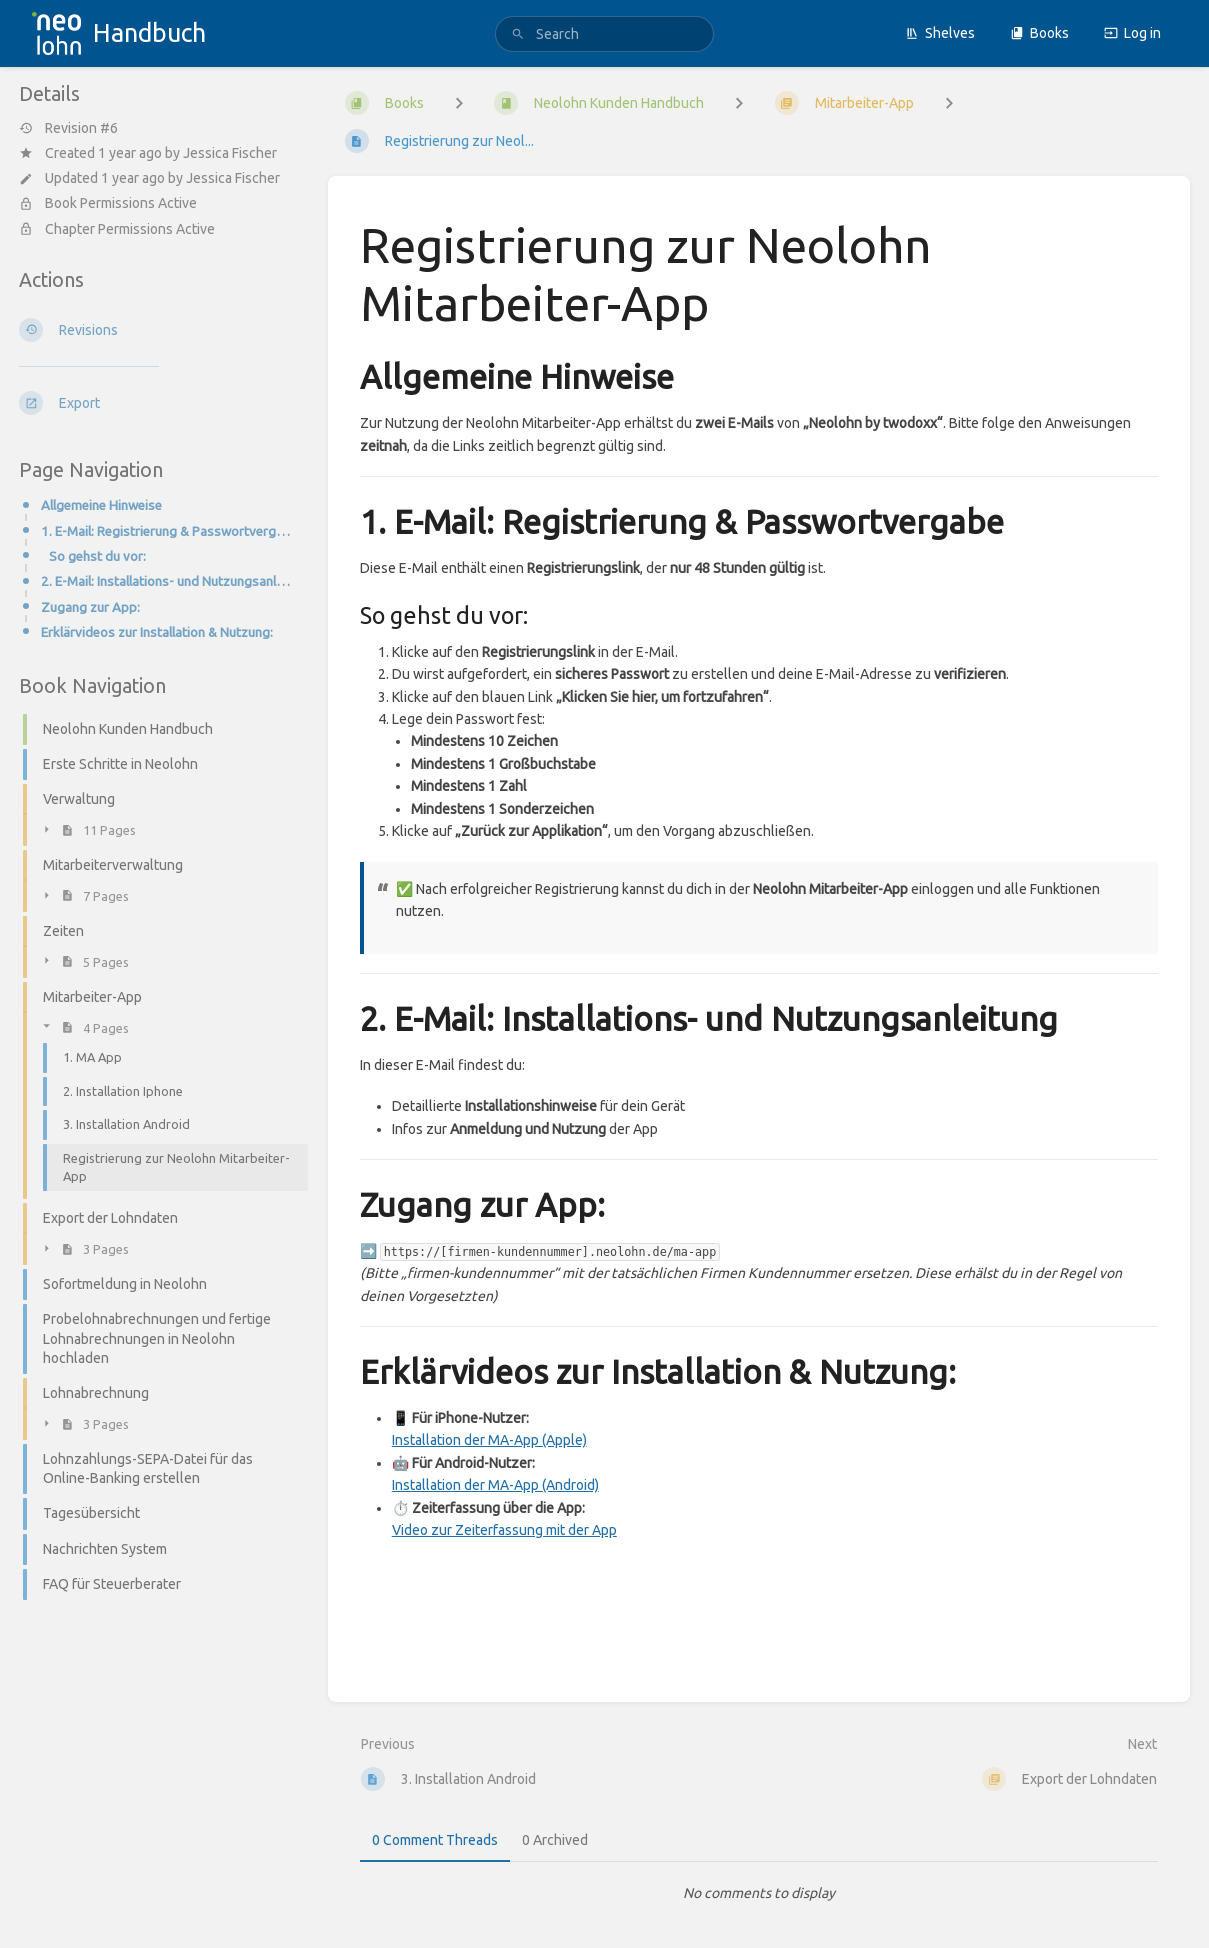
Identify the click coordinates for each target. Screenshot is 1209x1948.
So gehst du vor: (97, 556)
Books (1039, 33)
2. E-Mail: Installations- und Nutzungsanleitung (168, 581)
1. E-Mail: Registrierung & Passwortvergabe (168, 531)
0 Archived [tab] (555, 1840)
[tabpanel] (759, 1893)
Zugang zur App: (90, 607)
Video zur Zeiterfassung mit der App (504, 1530)
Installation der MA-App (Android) (495, 1485)
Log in (1132, 33)
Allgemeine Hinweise (101, 505)
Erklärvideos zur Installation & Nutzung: (157, 632)
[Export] (157, 403)
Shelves (940, 33)
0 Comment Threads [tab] (435, 1840)
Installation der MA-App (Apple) (489, 1440)
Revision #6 (68, 128)
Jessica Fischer (230, 153)
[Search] (518, 34)
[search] (604, 34)
